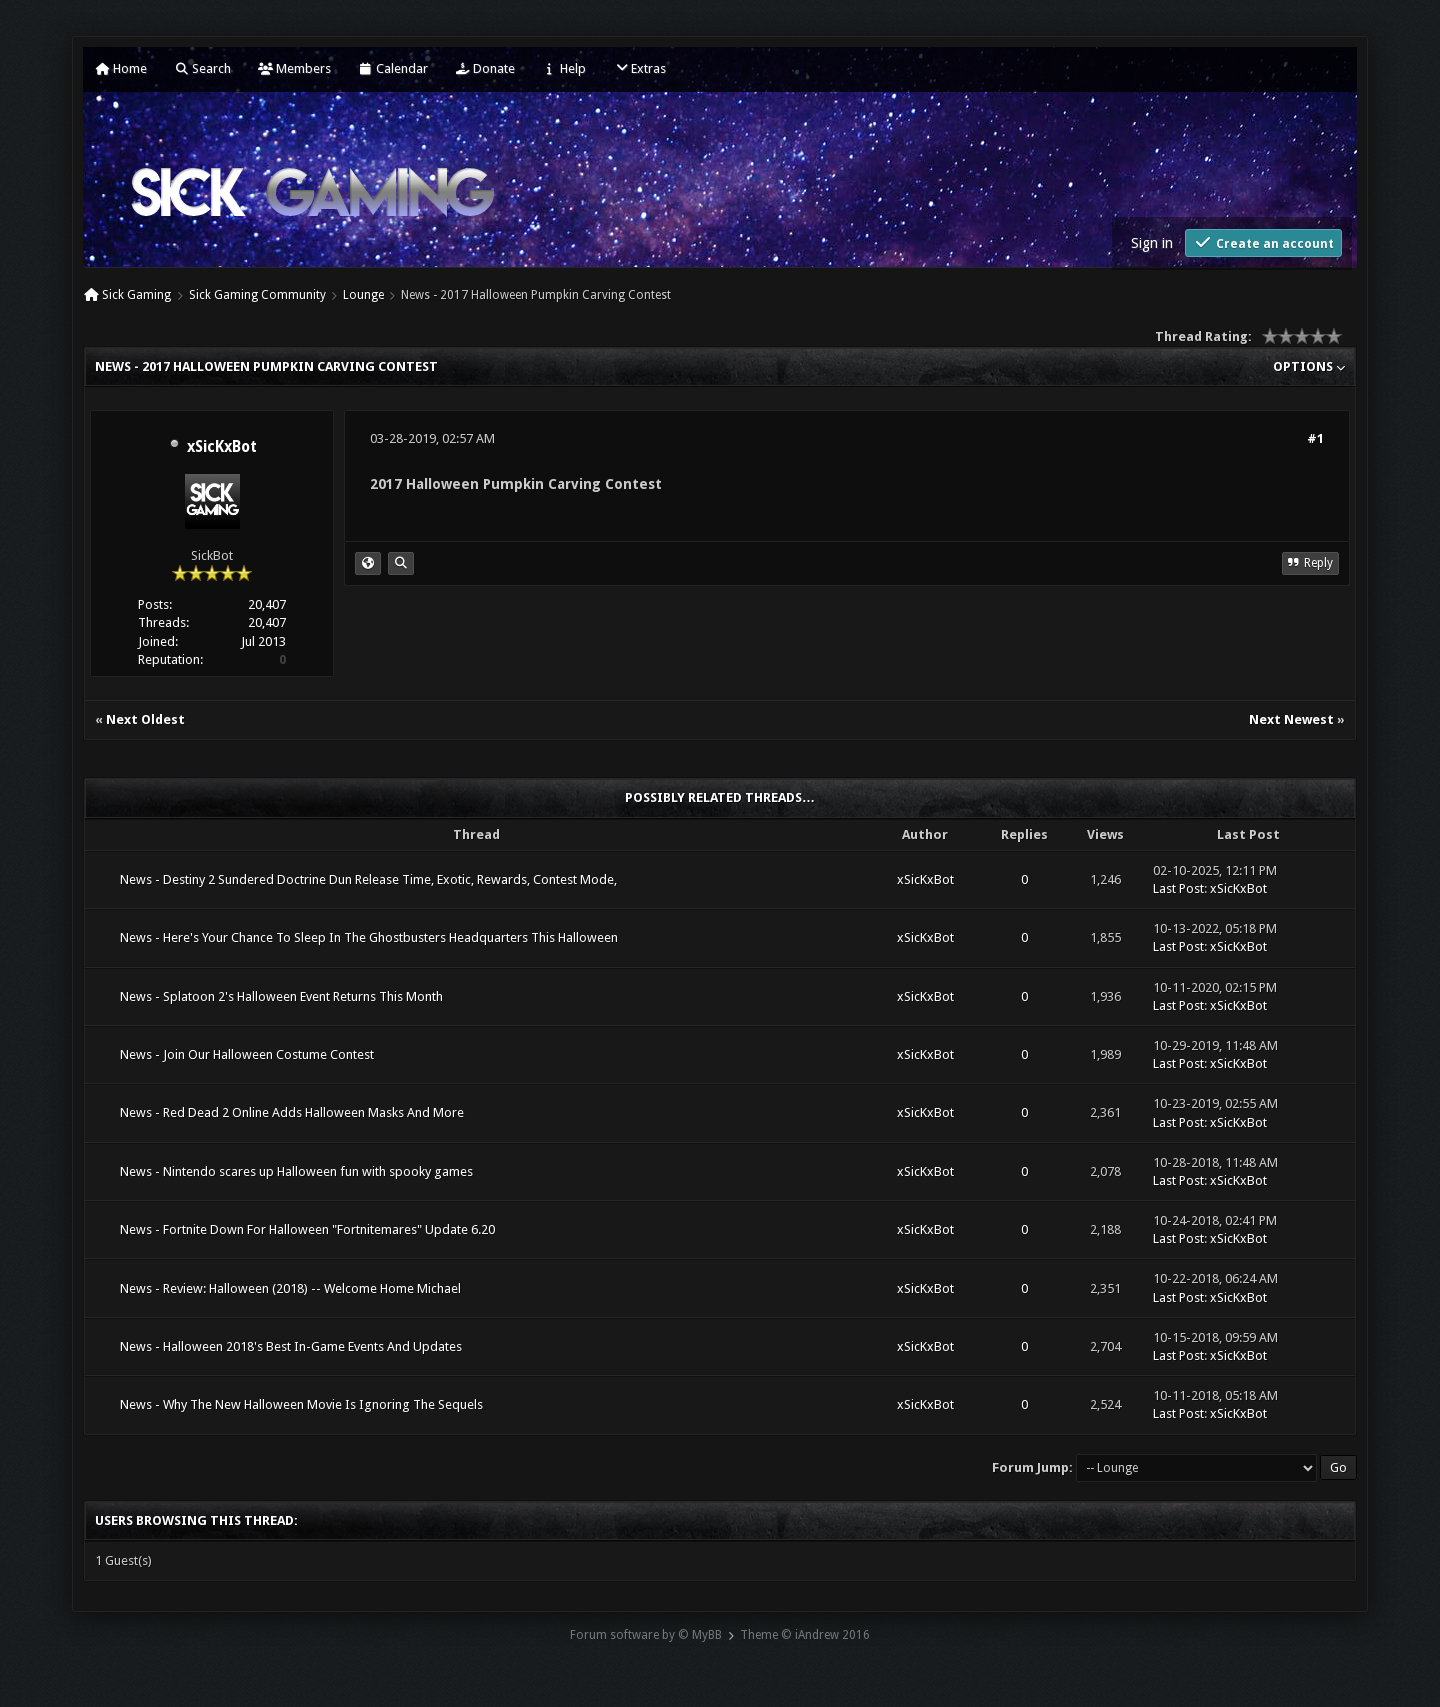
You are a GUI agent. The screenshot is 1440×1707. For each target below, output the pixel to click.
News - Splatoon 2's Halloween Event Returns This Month (281, 996)
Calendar (393, 68)
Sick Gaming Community (257, 295)
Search (202, 68)
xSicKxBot (222, 447)
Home (121, 68)
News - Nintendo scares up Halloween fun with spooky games (296, 1171)
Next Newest (1291, 719)
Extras (639, 68)
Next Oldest (145, 719)
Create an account (1263, 242)
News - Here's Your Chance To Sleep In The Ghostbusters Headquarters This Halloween (369, 937)
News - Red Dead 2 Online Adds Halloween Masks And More (292, 1112)
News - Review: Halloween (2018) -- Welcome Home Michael (290, 1288)
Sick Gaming (136, 295)
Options (1309, 366)
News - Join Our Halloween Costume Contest (247, 1054)
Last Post (1178, 888)
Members (294, 68)
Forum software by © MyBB (646, 1635)
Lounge (363, 295)
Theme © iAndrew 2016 (805, 1635)
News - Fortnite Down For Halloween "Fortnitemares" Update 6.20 (307, 1229)
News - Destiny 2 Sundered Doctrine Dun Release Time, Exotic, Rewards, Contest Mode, (368, 879)
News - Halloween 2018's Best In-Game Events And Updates (291, 1346)
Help (564, 68)
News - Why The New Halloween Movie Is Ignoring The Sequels (301, 1404)
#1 (1315, 438)
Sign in (1152, 243)
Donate (485, 68)
